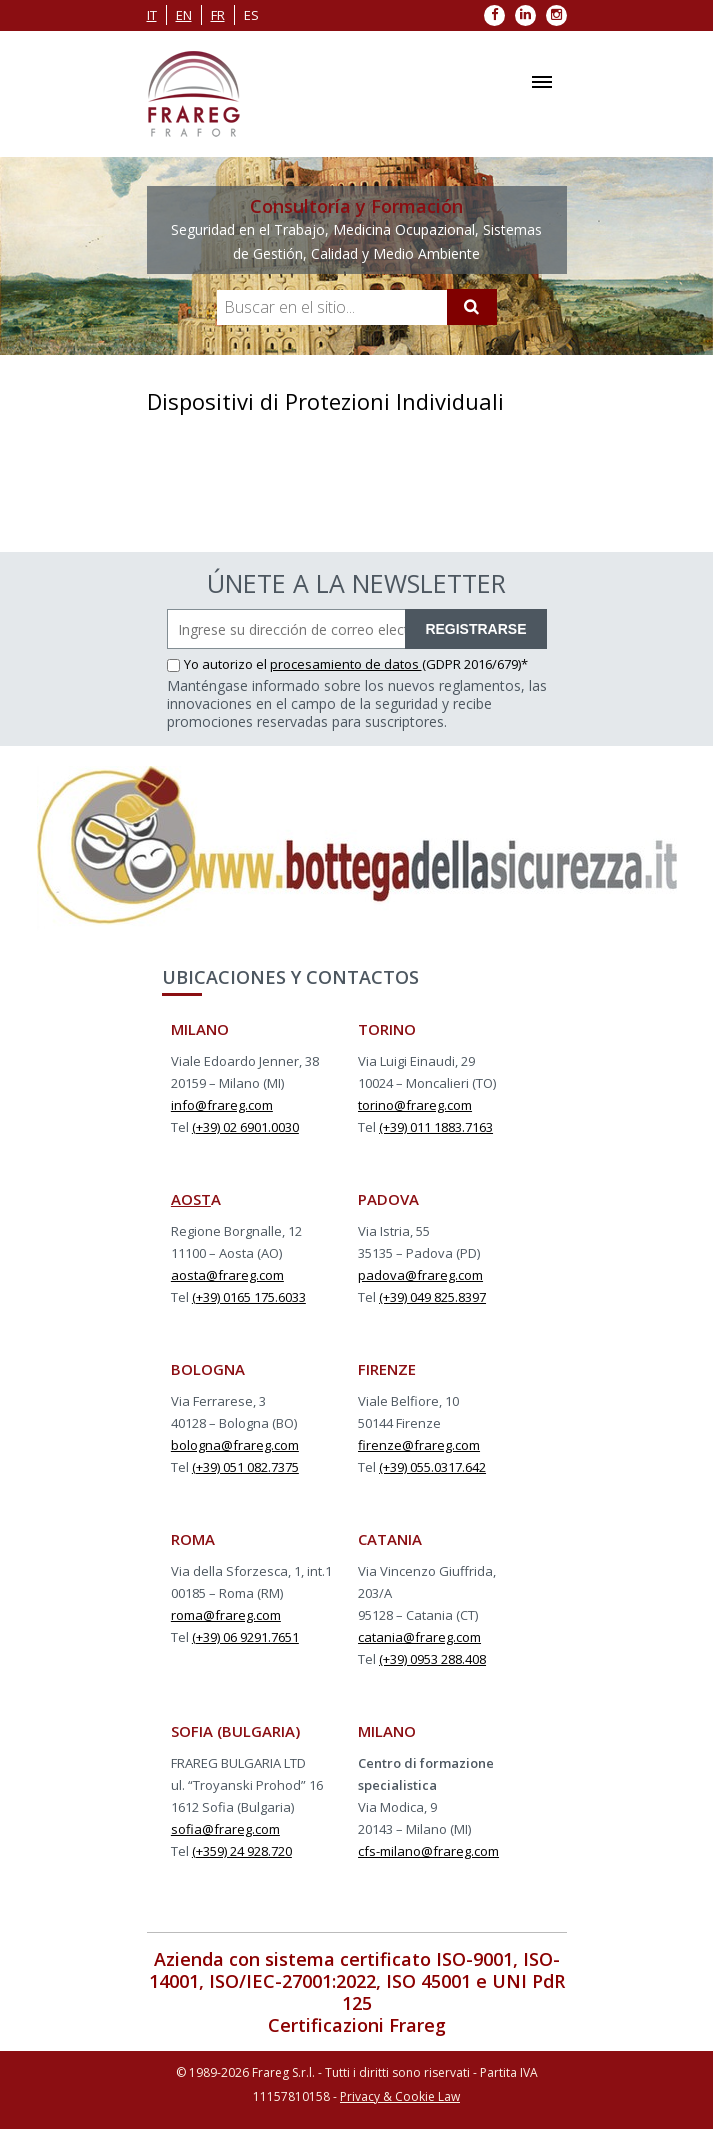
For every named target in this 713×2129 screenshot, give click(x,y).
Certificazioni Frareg (357, 2025)
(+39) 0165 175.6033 (249, 1297)
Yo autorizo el (218, 664)
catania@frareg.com (419, 1637)
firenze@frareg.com (419, 1445)
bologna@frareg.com (235, 1445)
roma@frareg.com (226, 1615)
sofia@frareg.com (225, 1829)
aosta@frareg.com (227, 1275)
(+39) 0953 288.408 (432, 1659)
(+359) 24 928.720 (242, 1851)
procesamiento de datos (346, 664)
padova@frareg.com (420, 1275)
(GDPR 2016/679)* (475, 664)
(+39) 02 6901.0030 (245, 1127)
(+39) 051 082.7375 (245, 1467)
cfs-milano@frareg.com (428, 1851)
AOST (191, 1199)
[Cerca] (472, 307)
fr (218, 15)
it (152, 15)
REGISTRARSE (475, 629)
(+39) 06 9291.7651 (245, 1637)
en (184, 15)
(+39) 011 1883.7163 (436, 1127)
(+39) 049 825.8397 (432, 1297)
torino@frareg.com (415, 1105)
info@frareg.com (222, 1105)
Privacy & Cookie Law (400, 2096)
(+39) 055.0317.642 (432, 1467)
